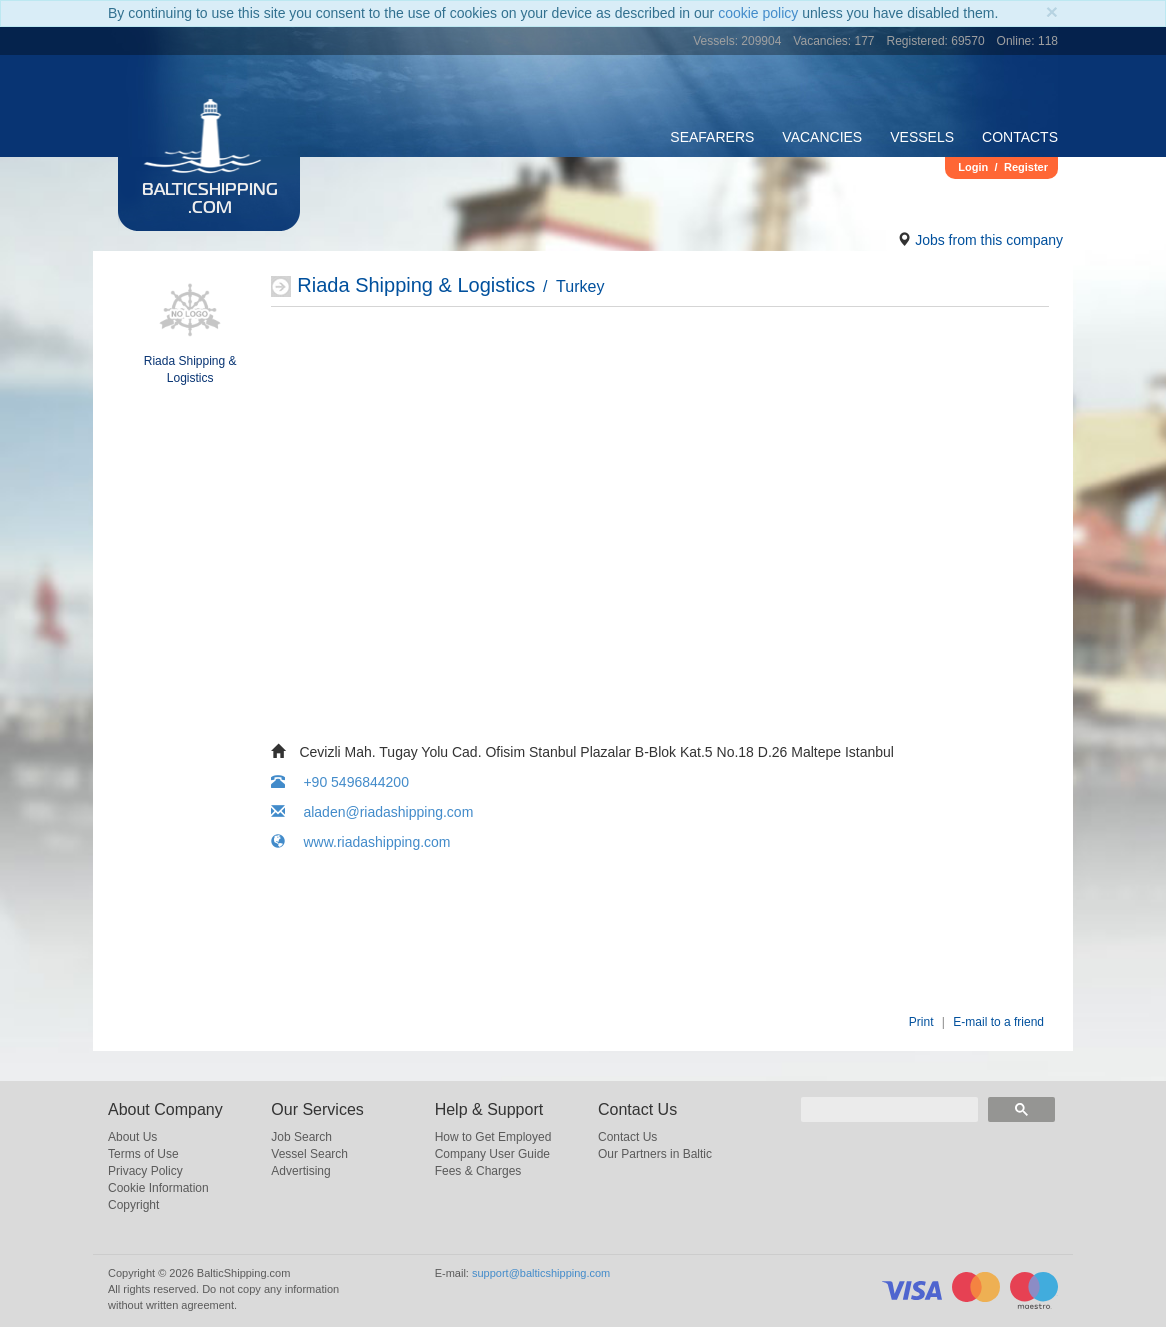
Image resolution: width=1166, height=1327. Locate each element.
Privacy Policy (145, 1171)
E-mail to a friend (998, 1022)
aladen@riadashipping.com (372, 812)
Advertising (300, 1171)
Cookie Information (158, 1188)
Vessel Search (309, 1154)
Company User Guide (492, 1154)
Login (973, 167)
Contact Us (627, 1137)
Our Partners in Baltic (655, 1154)
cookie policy (758, 13)
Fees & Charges (478, 1171)
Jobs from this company (989, 240)
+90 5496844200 (340, 782)
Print (921, 1022)
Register (1026, 167)
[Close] (1052, 11)
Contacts (1020, 137)
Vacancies (822, 137)
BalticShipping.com (210, 200)
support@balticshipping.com (541, 1273)
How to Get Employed (493, 1137)
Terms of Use (143, 1154)
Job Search (301, 1137)
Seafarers (712, 137)
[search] (889, 1109)
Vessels (922, 137)
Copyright (133, 1205)
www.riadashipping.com (360, 842)
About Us (132, 1137)
